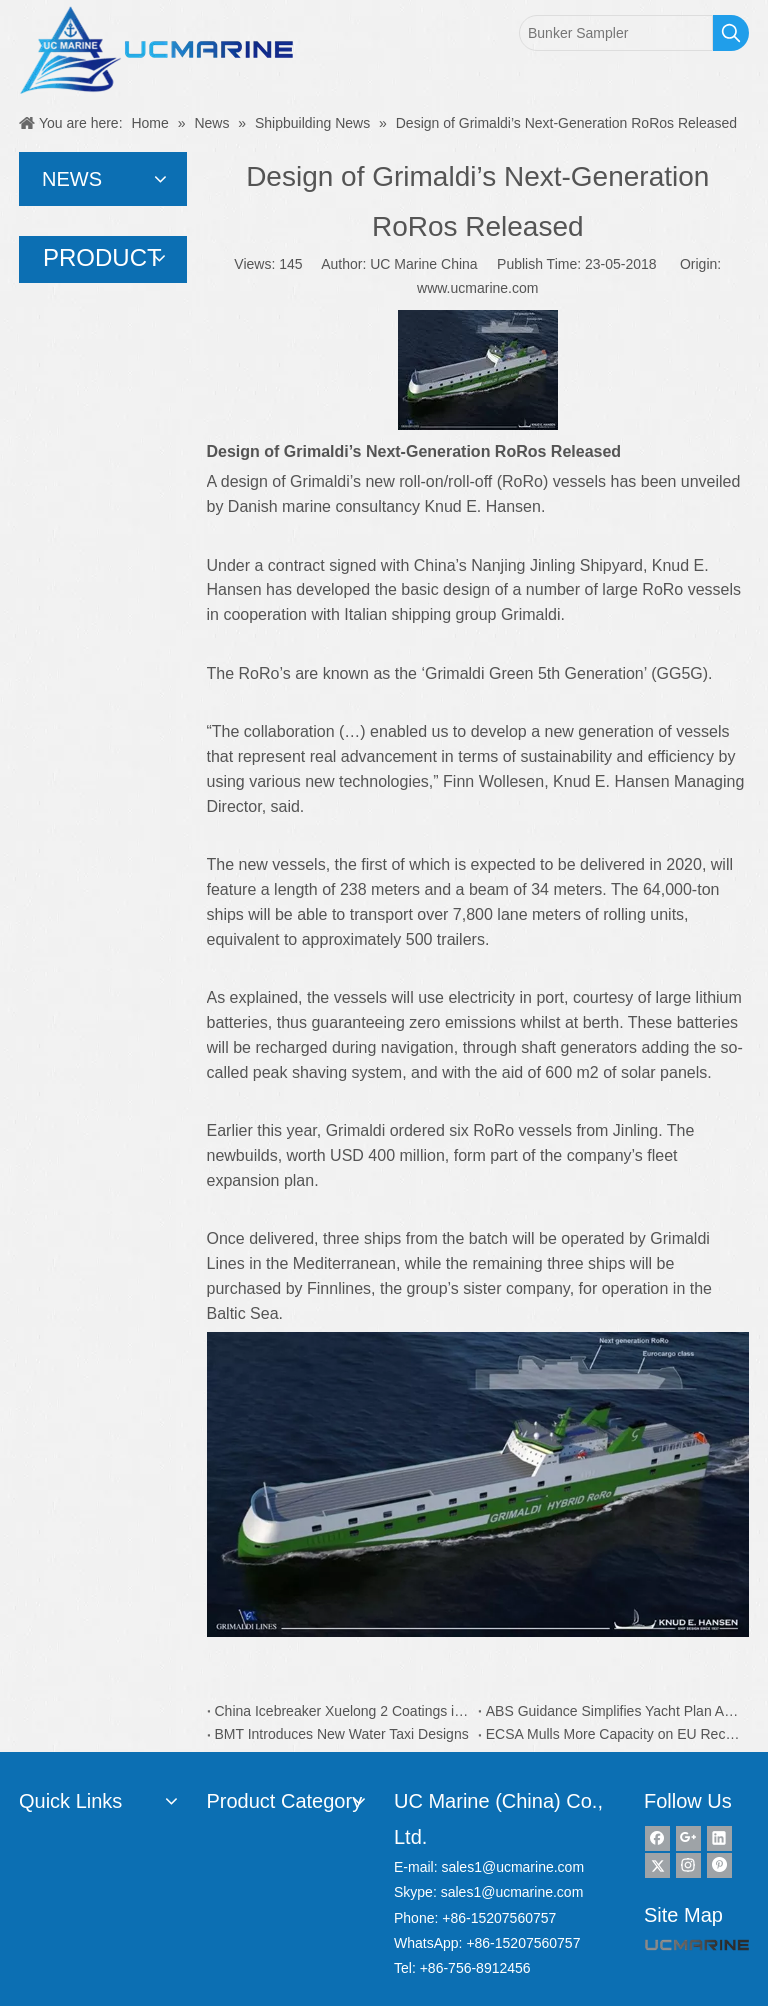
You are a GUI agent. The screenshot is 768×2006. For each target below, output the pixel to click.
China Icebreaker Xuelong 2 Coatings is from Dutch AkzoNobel (342, 1711)
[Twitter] (657, 1865)
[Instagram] (688, 1865)
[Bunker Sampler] (616, 33)
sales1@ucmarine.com (512, 1867)
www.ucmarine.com (477, 288)
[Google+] (688, 1838)
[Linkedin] (719, 1838)
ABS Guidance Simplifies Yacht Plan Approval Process (613, 1711)
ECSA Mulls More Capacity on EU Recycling (613, 1734)
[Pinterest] (719, 1865)
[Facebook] (657, 1838)
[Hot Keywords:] (731, 33)
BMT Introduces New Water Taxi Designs (342, 1734)
